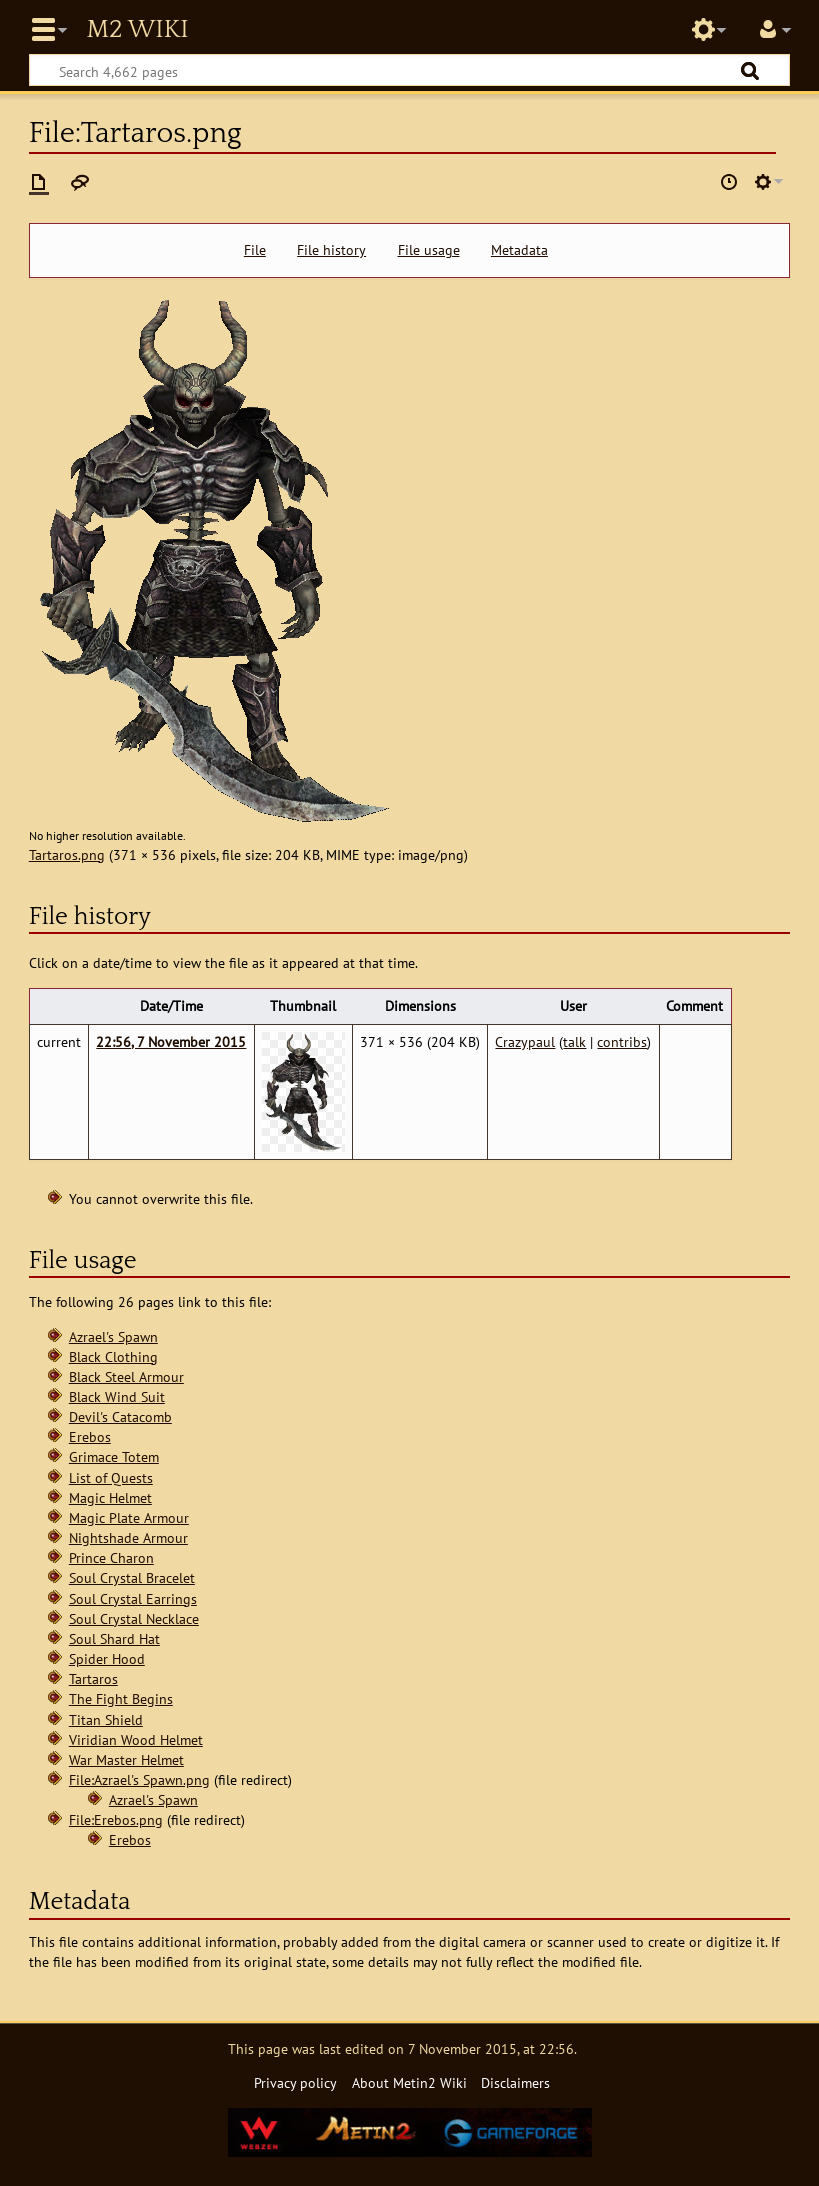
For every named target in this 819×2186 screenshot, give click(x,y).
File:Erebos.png (116, 1819)
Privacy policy (295, 2082)
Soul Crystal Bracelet (132, 1577)
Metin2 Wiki (137, 30)
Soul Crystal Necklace (134, 1618)
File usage (429, 250)
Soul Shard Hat (114, 1638)
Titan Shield (106, 1719)
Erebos (90, 1436)
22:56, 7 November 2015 (171, 1041)
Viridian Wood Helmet (136, 1739)
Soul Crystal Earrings (133, 1598)
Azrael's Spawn (113, 1336)
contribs (622, 1041)
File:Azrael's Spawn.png (139, 1779)
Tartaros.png (67, 854)
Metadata (519, 250)
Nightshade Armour (128, 1537)
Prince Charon (111, 1557)
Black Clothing (113, 1356)
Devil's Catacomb (120, 1416)
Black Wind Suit (117, 1396)
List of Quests (111, 1477)
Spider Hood (107, 1658)
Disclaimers (515, 2082)
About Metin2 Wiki (409, 2082)
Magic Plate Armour (129, 1517)
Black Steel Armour (126, 1376)
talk (574, 1041)
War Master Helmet (126, 1759)
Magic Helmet (110, 1497)
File (255, 250)
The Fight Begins (121, 1698)
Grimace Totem (114, 1456)
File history (331, 250)
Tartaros (93, 1678)
